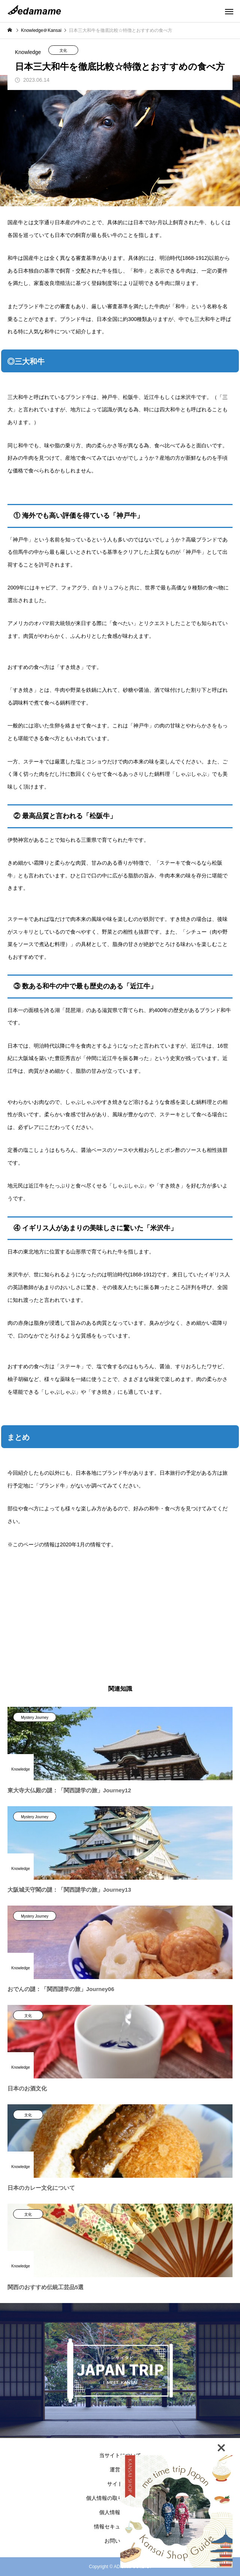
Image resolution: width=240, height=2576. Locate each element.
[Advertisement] (120, 1618)
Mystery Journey (34, 1717)
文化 (63, 50)
